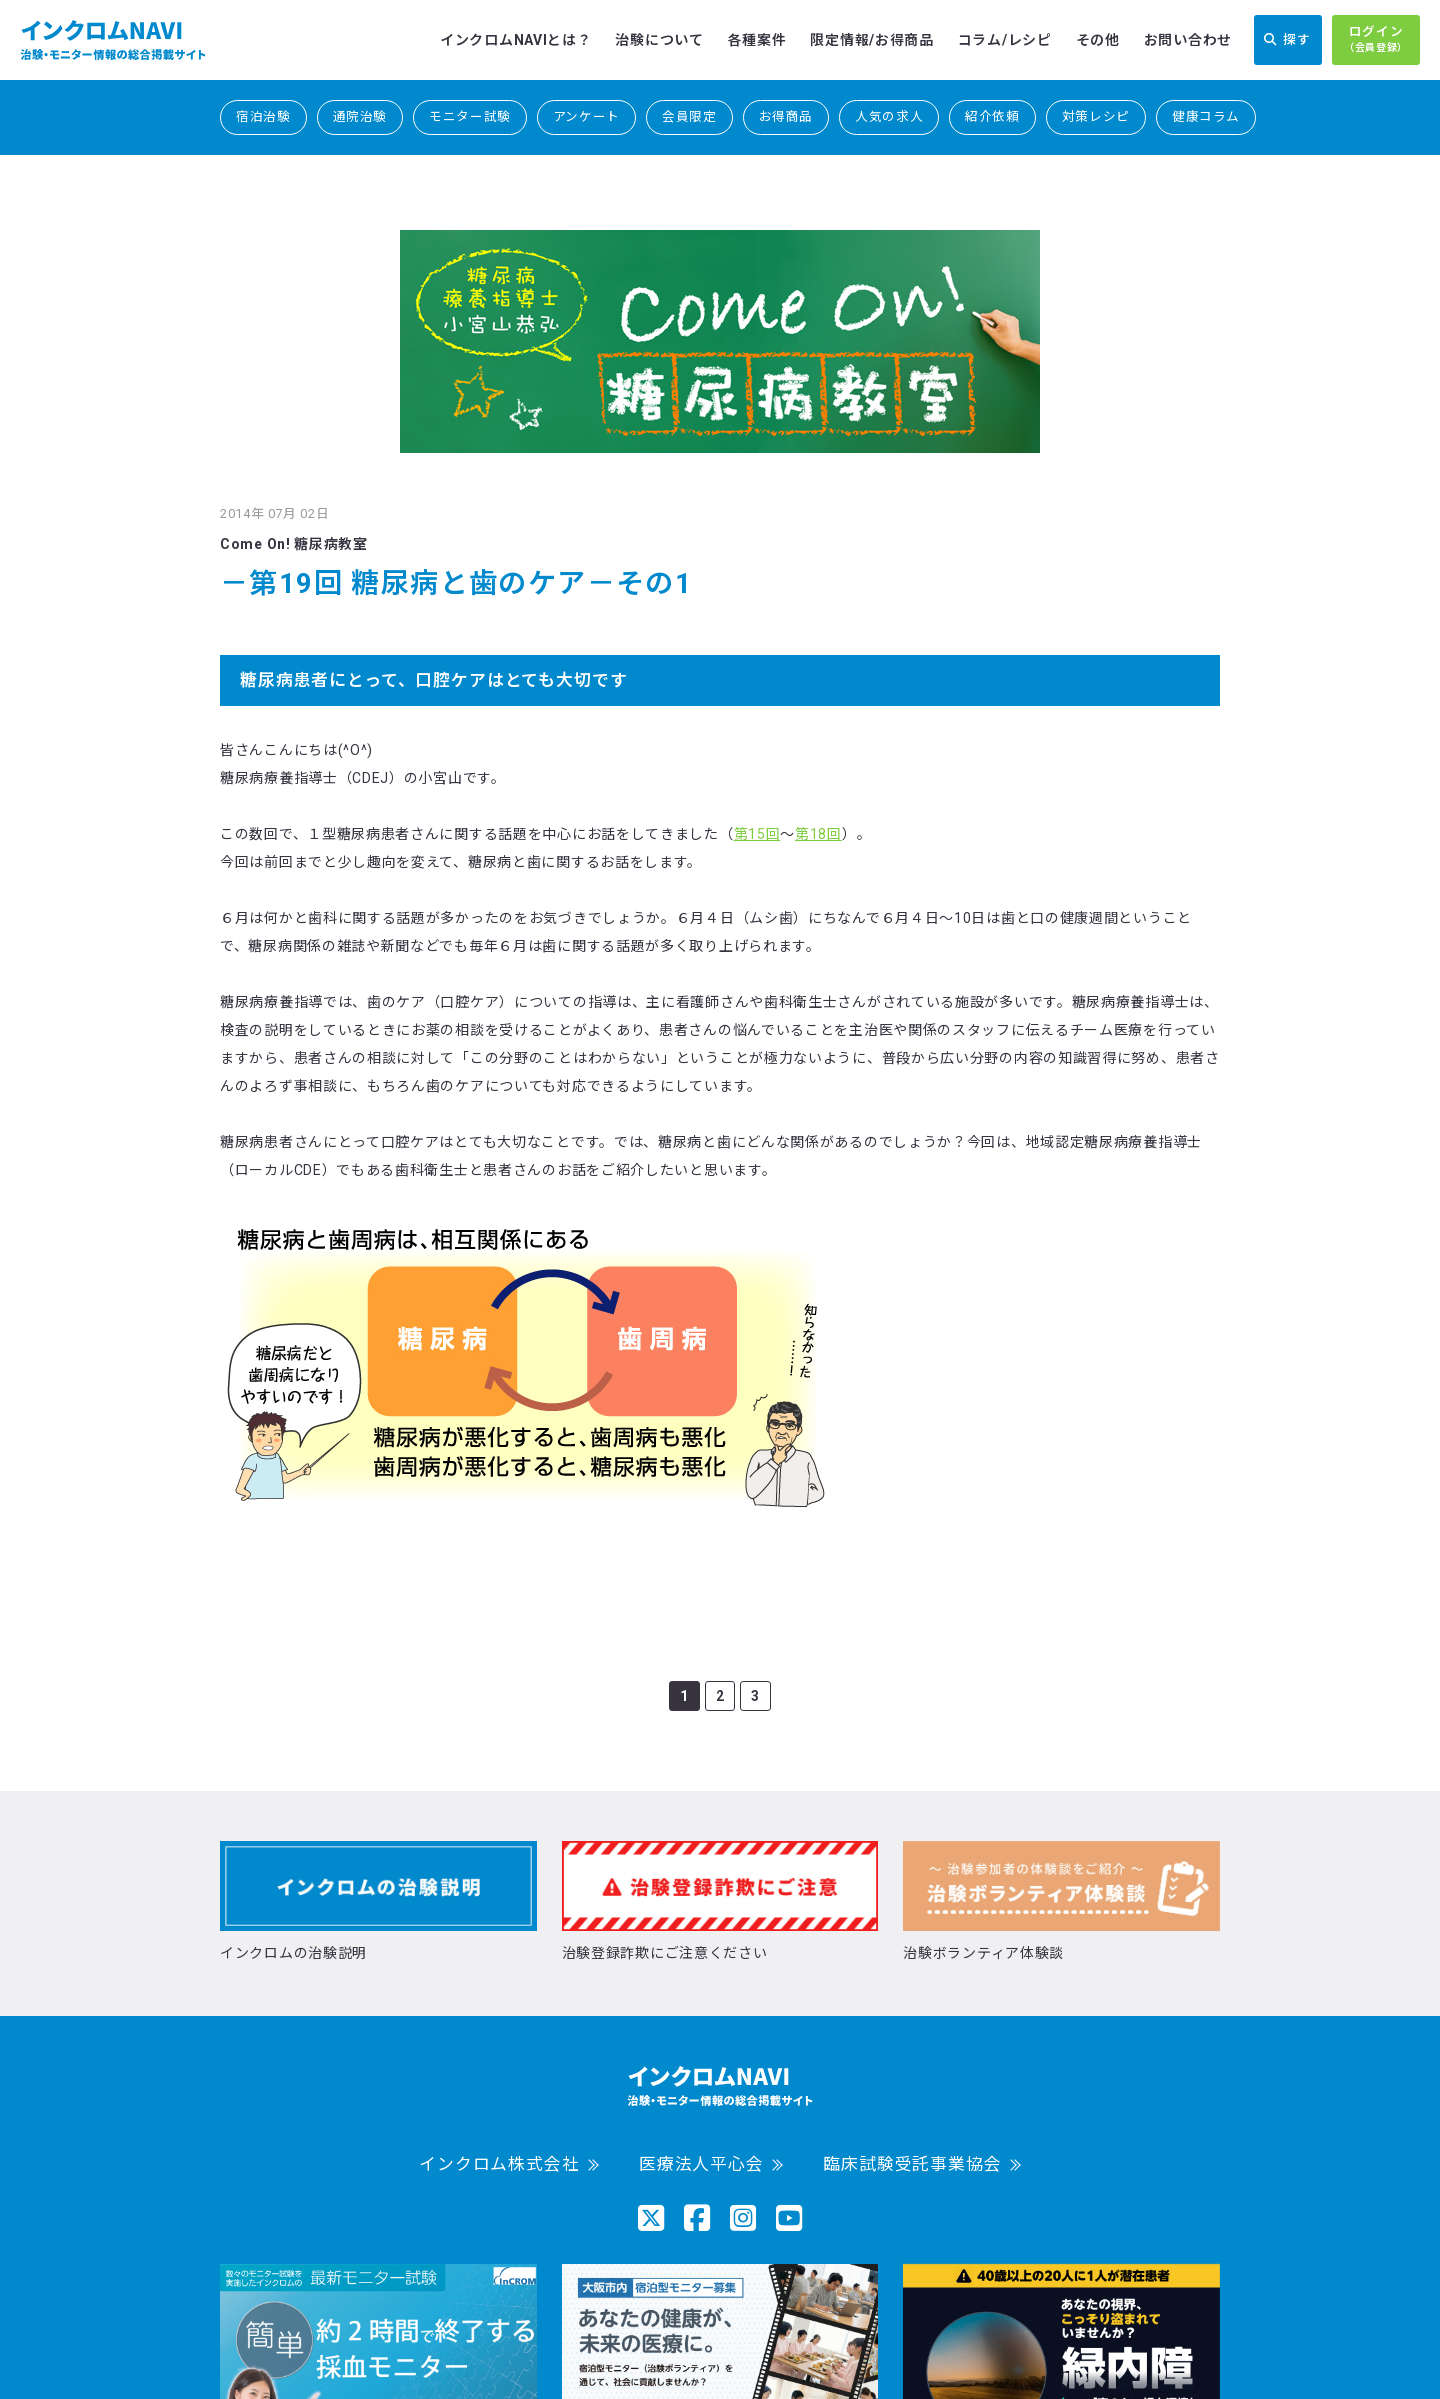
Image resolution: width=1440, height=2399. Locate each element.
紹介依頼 (992, 116)
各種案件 (757, 40)
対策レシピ (1096, 116)
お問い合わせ (1188, 40)
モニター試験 (470, 116)
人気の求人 (889, 116)
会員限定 (689, 116)
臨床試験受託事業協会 (912, 2164)
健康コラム (1206, 116)
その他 (1098, 40)
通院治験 (360, 116)
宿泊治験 (263, 116)
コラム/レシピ (1005, 40)
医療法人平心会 (701, 2164)
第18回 (818, 834)
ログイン (1376, 40)
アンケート (586, 116)
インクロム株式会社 (499, 2164)
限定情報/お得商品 (871, 40)
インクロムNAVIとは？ (515, 40)
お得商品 (786, 116)
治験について (659, 40)
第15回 (757, 834)
